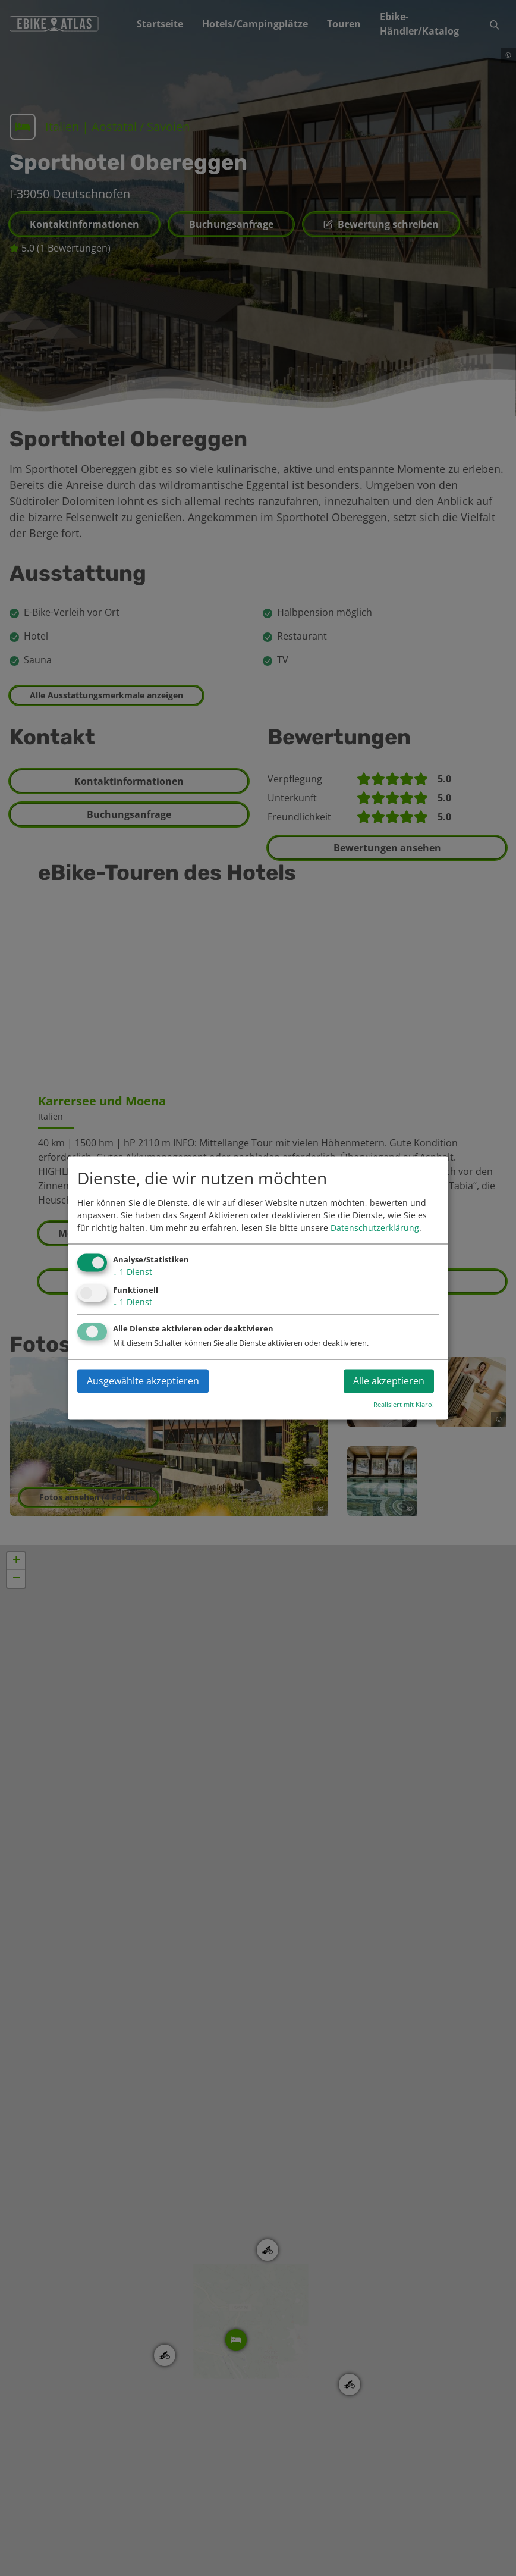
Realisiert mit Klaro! (403, 1404)
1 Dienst (132, 1271)
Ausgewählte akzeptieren (143, 1381)
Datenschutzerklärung (375, 1227)
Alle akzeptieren (388, 1381)
